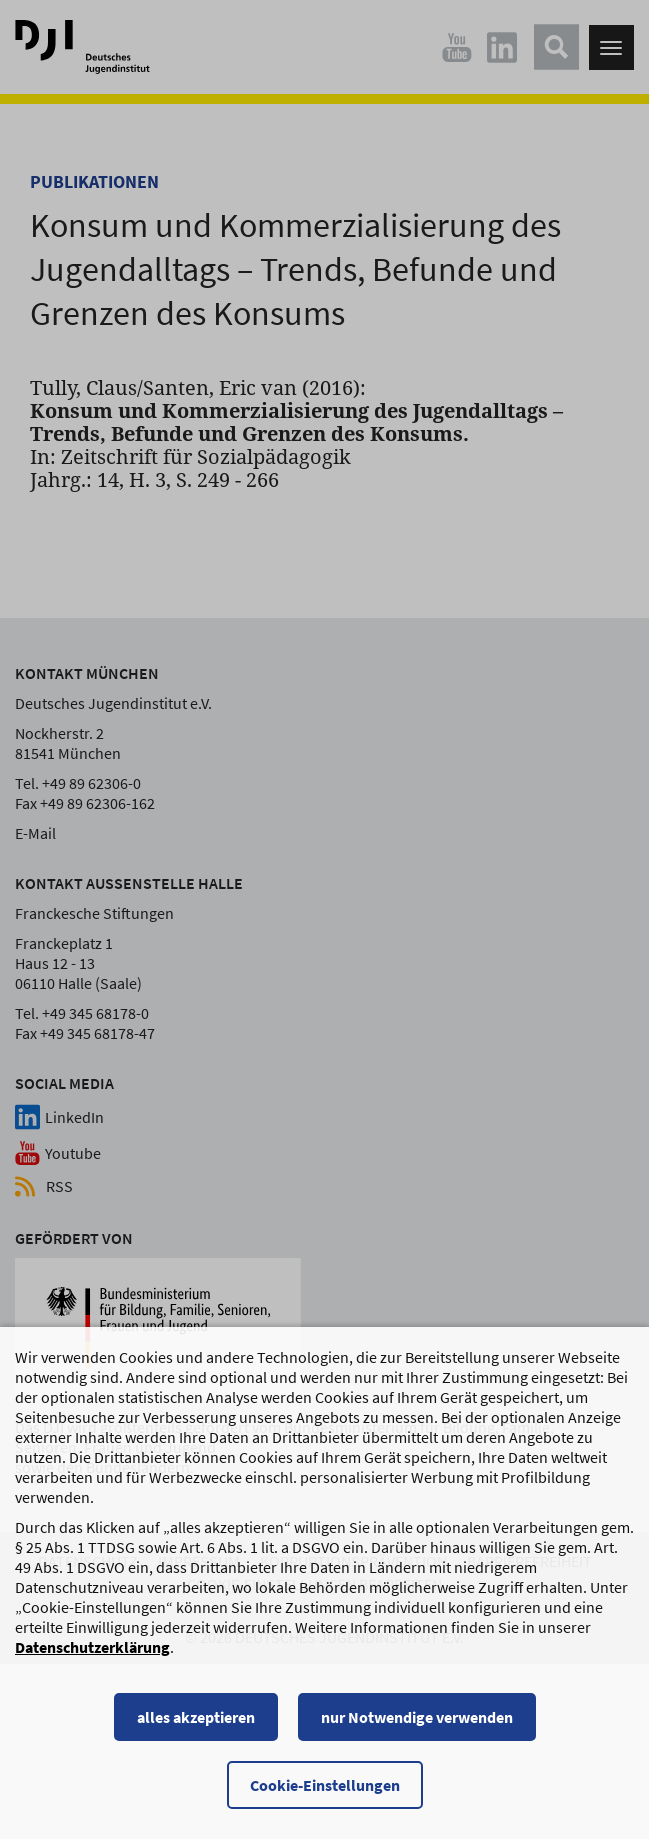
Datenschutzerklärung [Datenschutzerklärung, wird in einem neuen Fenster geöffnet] (92, 1660)
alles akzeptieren (196, 1730)
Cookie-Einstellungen (325, 1798)
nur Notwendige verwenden (417, 1730)
